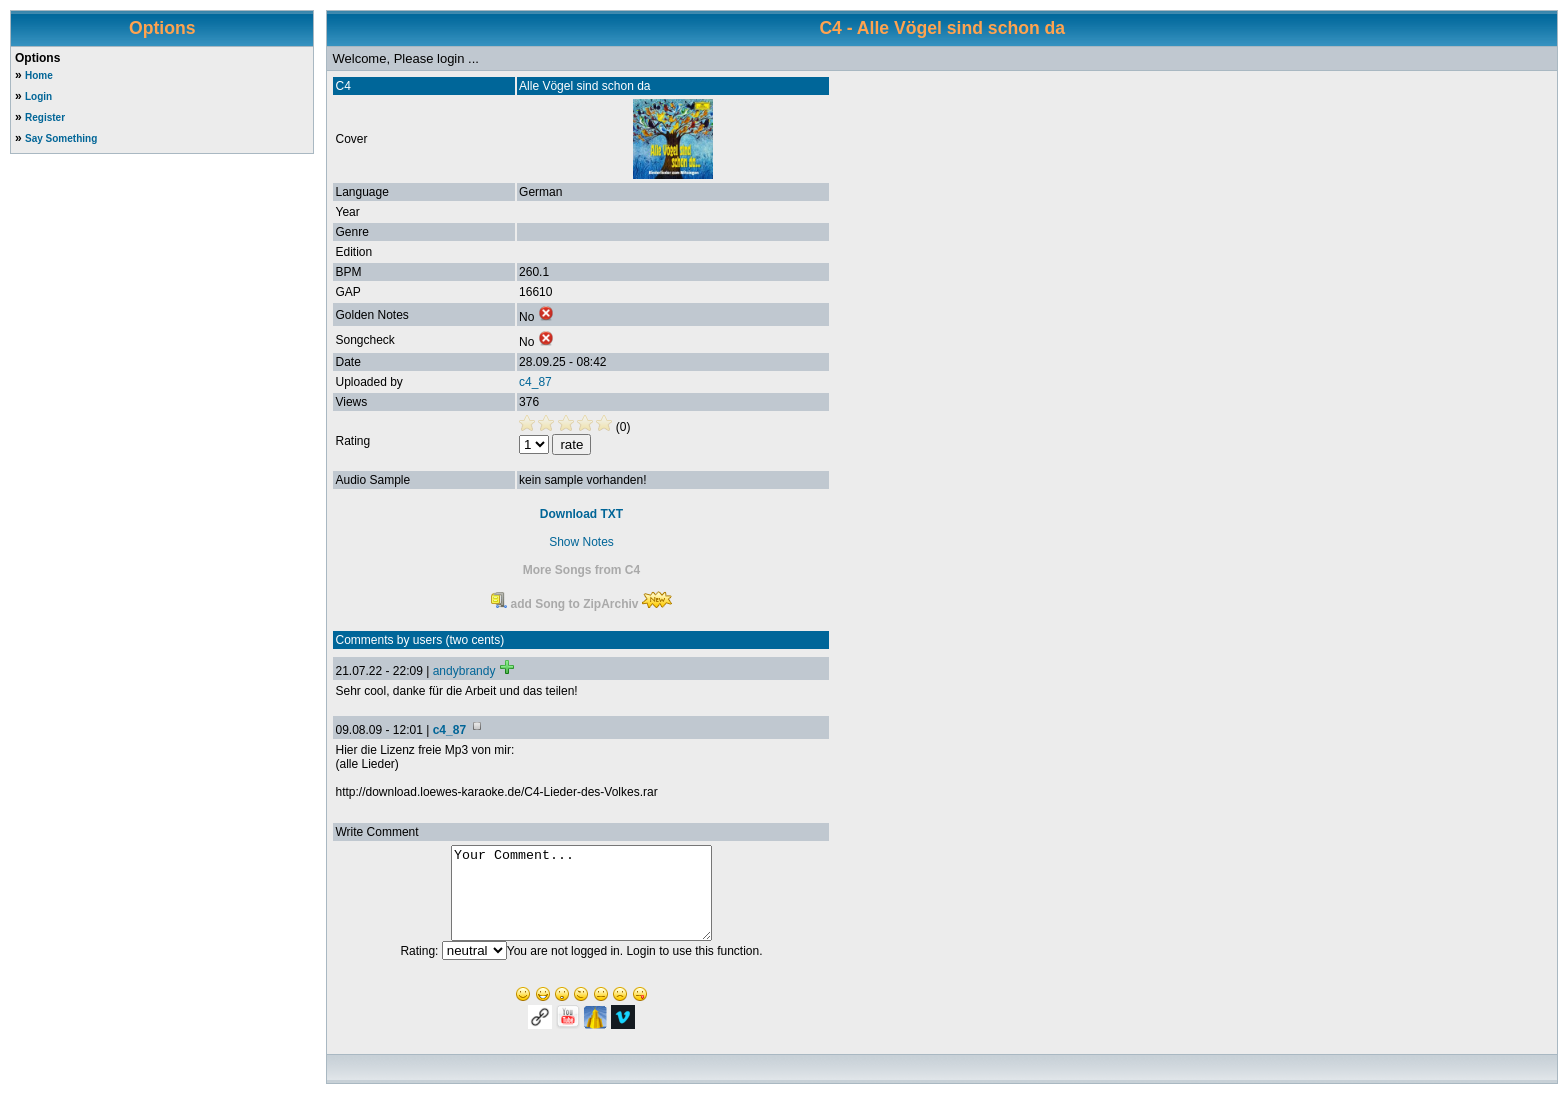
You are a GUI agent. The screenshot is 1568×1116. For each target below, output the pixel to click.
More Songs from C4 (581, 570)
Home (39, 75)
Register (45, 117)
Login (38, 96)
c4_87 (535, 382)
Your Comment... (581, 902)
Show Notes (581, 542)
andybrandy (464, 671)
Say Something (61, 138)
